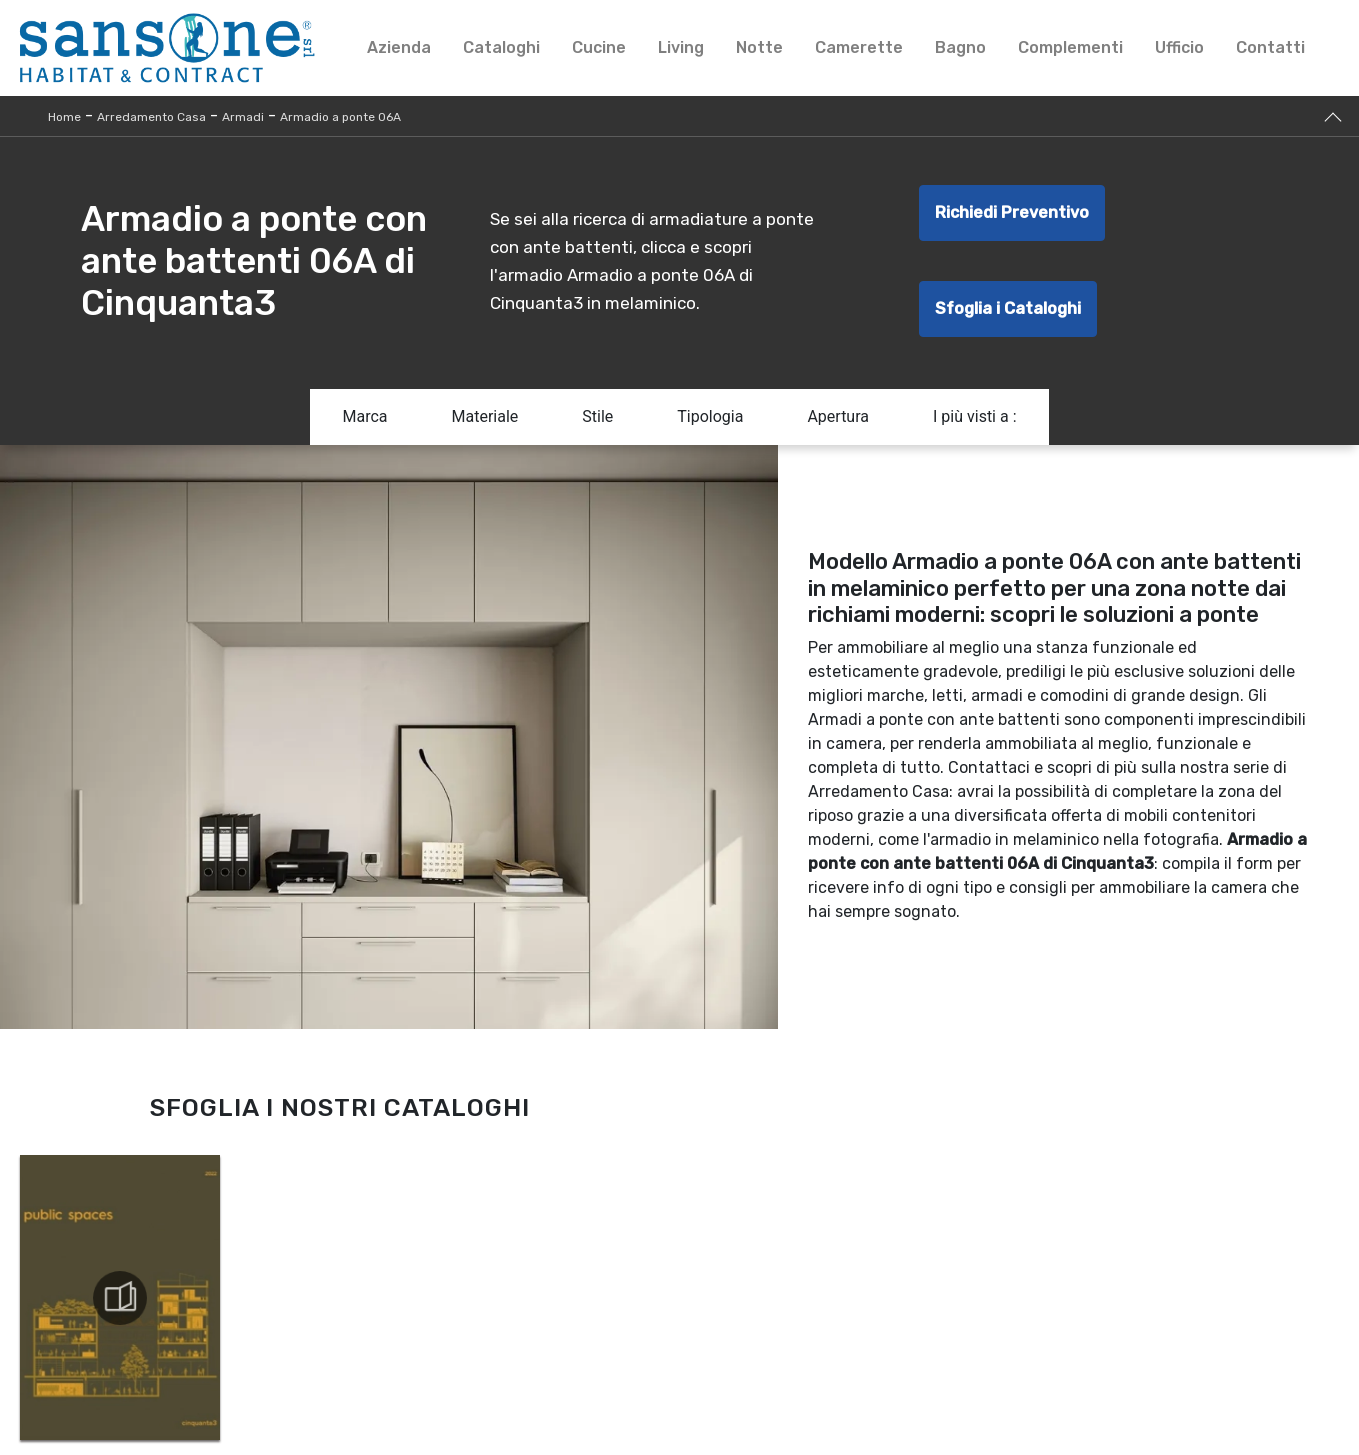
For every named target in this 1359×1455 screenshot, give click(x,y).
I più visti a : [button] (975, 416)
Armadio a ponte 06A (340, 117)
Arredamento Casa (151, 117)
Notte (759, 47)
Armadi (243, 117)
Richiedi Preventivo (1012, 212)
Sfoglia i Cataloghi (1008, 308)
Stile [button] (597, 416)
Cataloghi (501, 47)
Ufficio (1179, 47)
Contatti (1270, 47)
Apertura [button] (838, 416)
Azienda (399, 47)
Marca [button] (364, 416)
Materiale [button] (484, 416)
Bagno (960, 47)
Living (681, 47)
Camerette (859, 47)
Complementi (1070, 47)
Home (64, 117)
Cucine (599, 47)
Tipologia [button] (710, 416)
